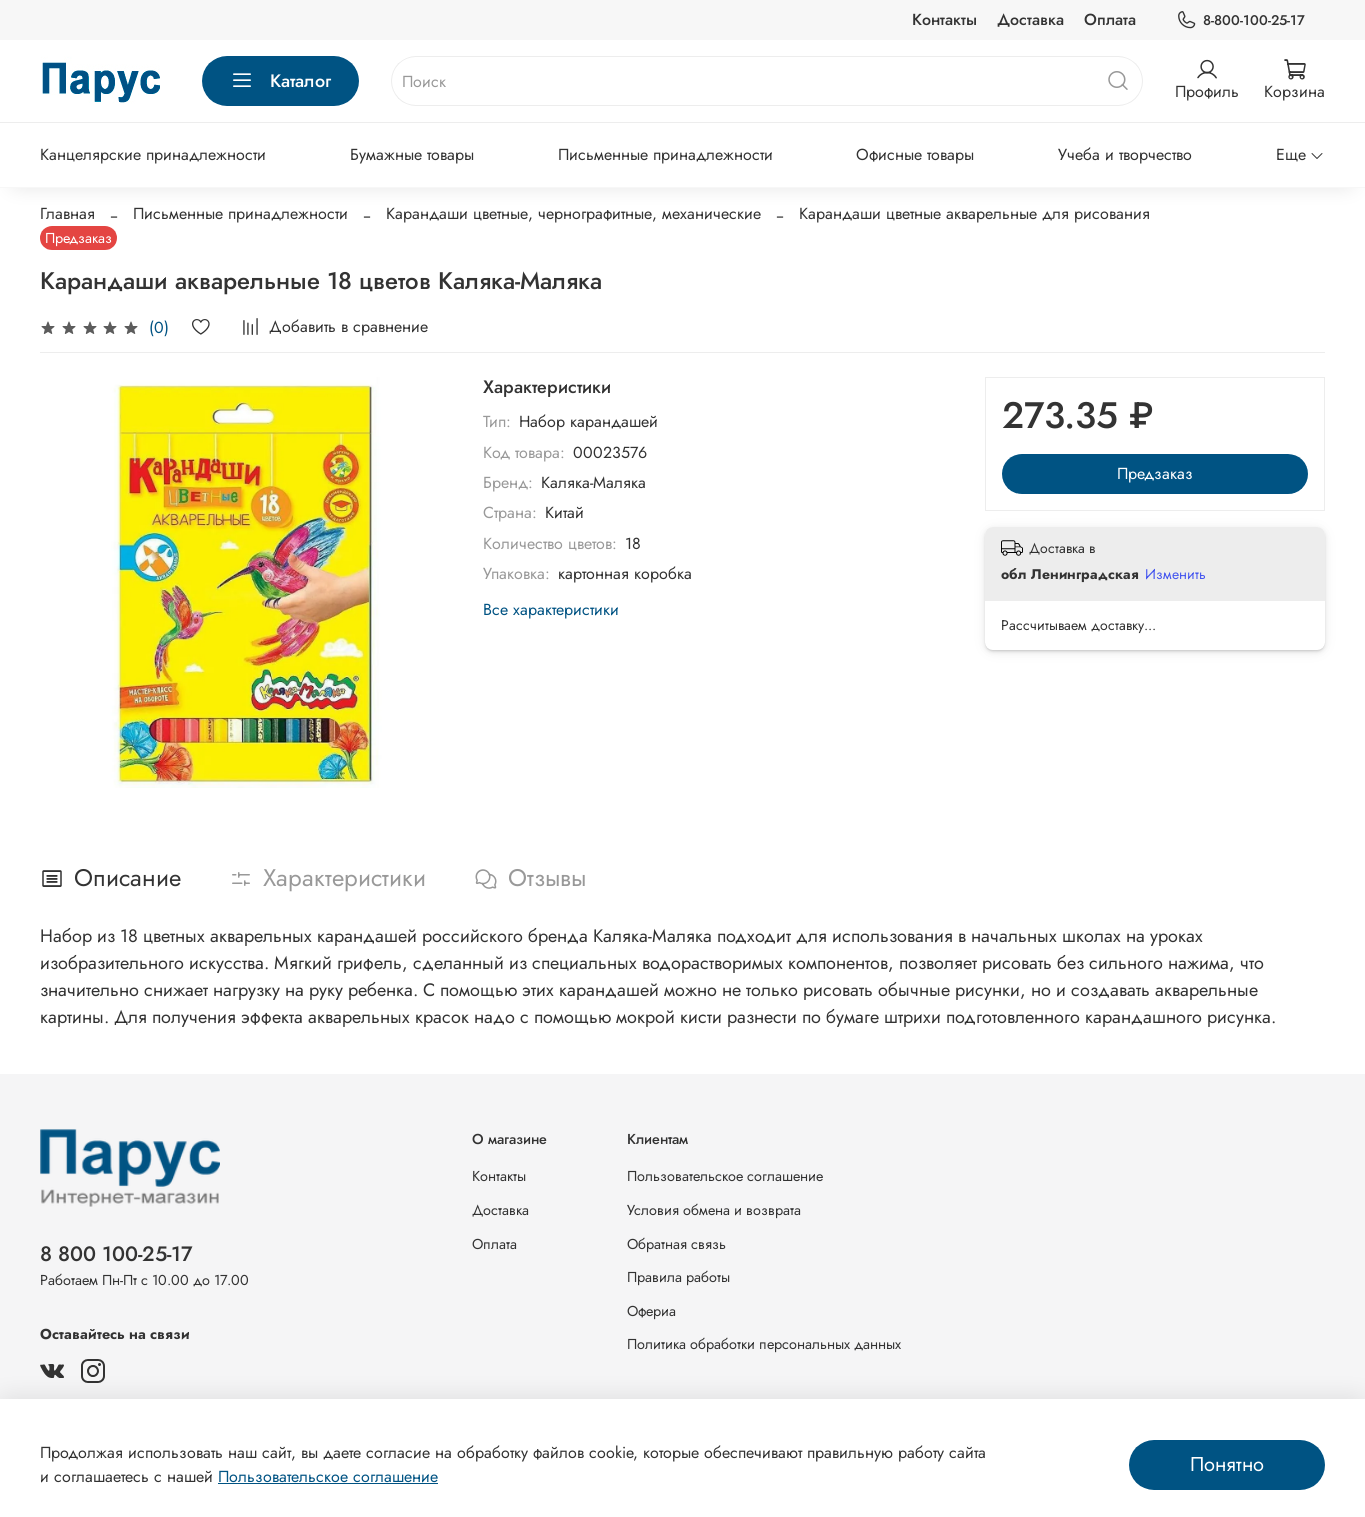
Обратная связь (676, 1244)
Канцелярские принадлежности (153, 154)
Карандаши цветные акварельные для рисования (974, 213)
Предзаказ (1155, 473)
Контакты (944, 19)
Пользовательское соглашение (725, 1176)
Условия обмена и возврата (714, 1210)
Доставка (1030, 19)
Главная (67, 213)
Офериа (651, 1311)
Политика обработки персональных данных (764, 1344)
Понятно (1227, 1464)
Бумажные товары (412, 154)
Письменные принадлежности (665, 154)
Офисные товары (915, 154)
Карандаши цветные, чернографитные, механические (573, 213)
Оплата (1110, 19)
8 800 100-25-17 (116, 1254)
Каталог (280, 81)
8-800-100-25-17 (1240, 20)
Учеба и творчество (1125, 154)
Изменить (1175, 574)
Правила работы (678, 1277)
